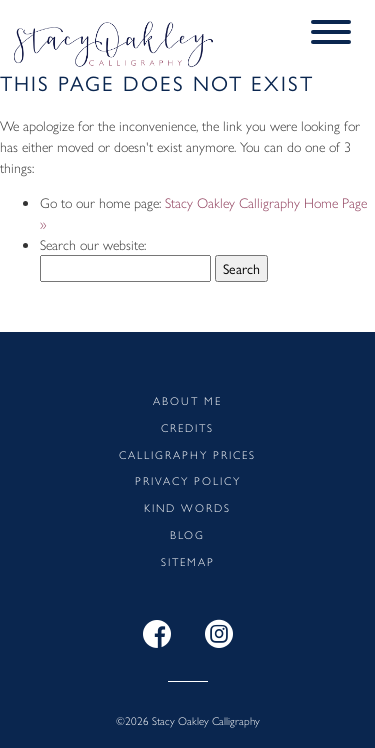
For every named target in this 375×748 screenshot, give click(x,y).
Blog (187, 534)
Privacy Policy (188, 480)
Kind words (187, 507)
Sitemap (188, 561)
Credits (187, 427)
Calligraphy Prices (187, 454)
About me (187, 400)
